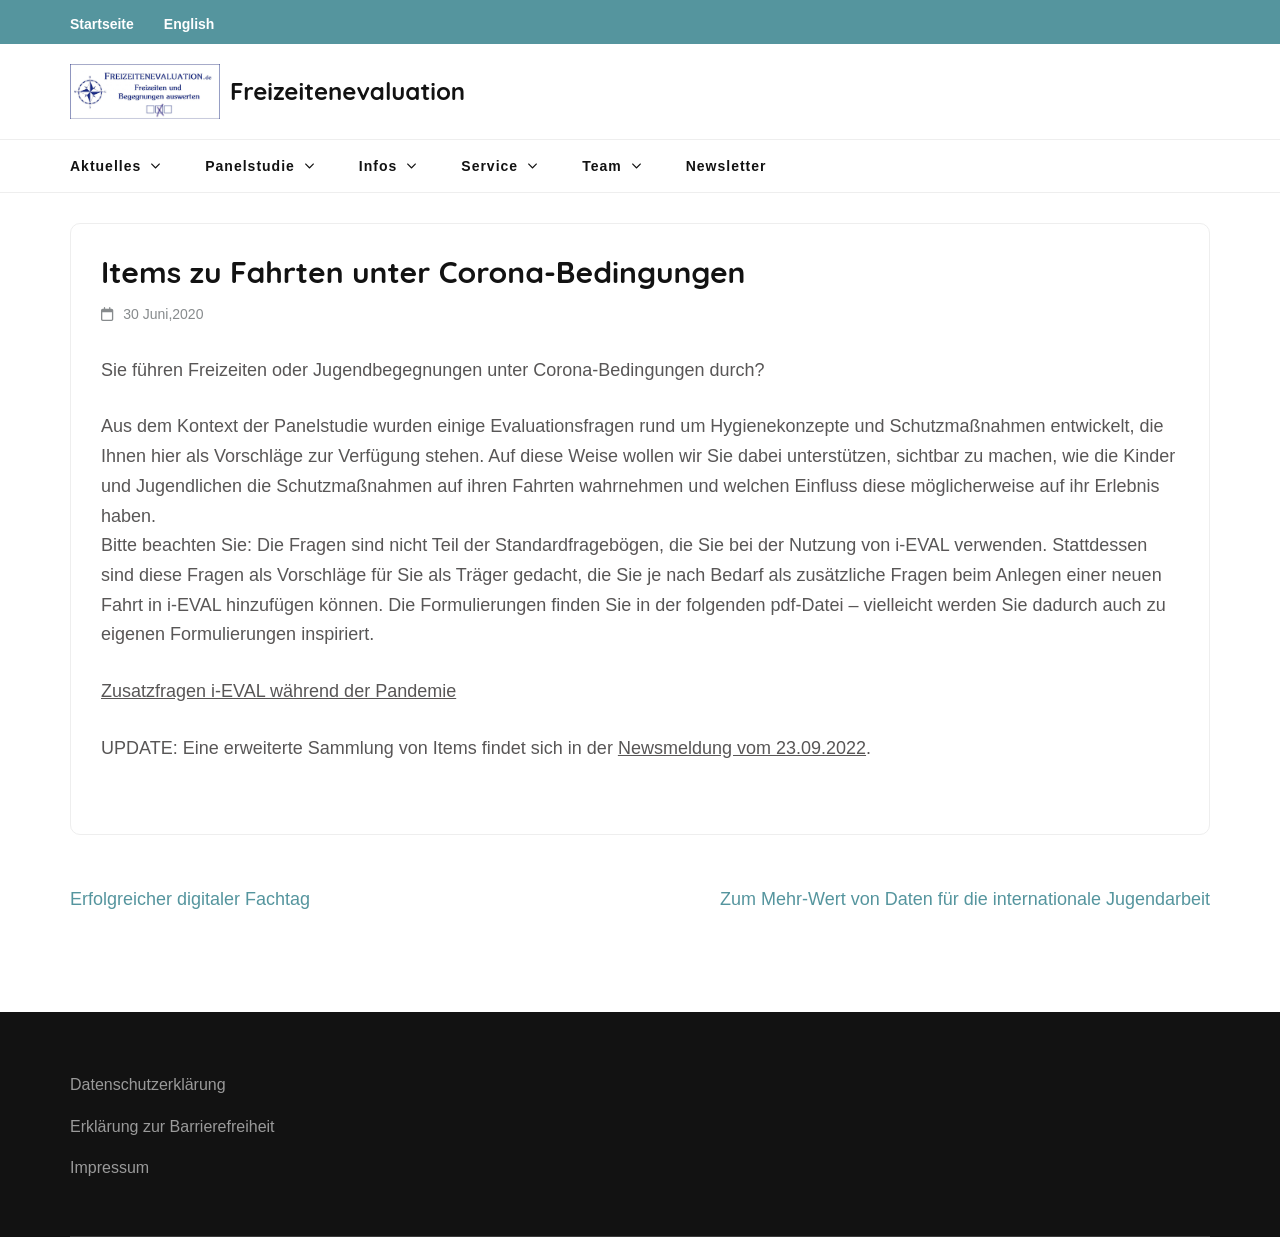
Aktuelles (105, 166)
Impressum (109, 1167)
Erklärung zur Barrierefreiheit (172, 1126)
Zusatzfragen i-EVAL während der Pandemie (278, 691)
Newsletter (726, 166)
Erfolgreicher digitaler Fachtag (190, 899)
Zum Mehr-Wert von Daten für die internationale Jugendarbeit (965, 899)
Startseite (102, 24)
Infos (378, 166)
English (189, 24)
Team (602, 166)
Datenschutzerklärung (148, 1084)
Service (489, 166)
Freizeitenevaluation (347, 91)
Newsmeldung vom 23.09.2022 (742, 748)
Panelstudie (250, 166)
